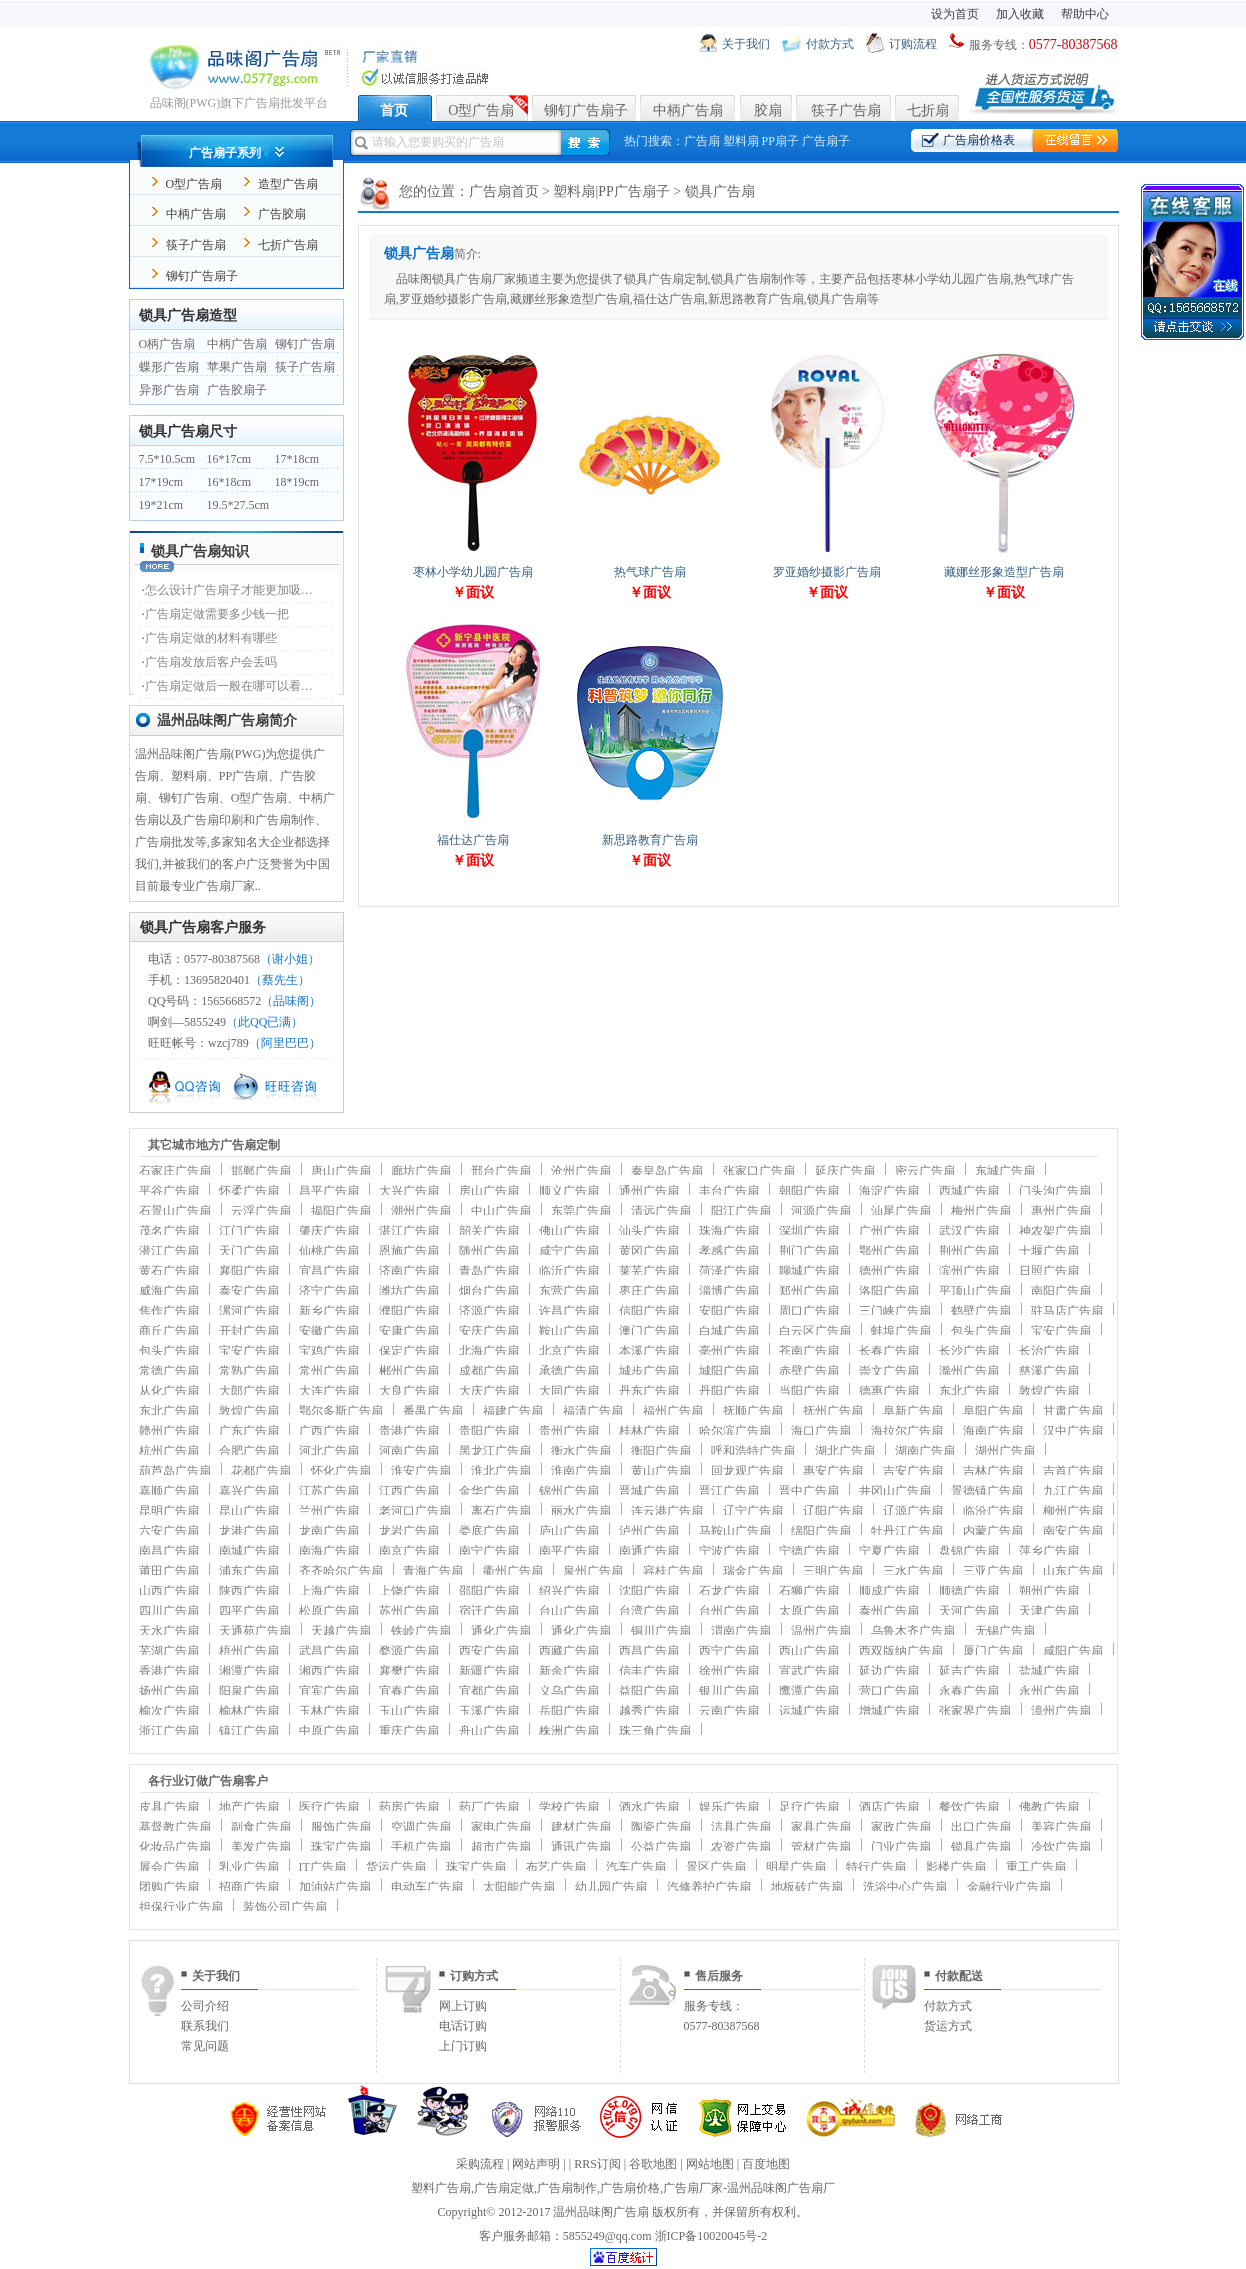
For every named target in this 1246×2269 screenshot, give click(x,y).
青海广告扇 (433, 1571)
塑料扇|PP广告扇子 (611, 191)
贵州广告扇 (569, 1431)
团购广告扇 (169, 1887)
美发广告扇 (261, 1847)
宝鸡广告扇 (329, 1351)
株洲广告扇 (569, 1731)
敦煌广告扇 (1049, 1391)
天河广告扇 (969, 1611)
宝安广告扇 (1061, 1331)
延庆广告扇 (845, 1171)
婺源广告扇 (409, 1651)
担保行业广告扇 (181, 1907)
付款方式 (830, 44)
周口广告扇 (809, 1311)
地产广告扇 (249, 1807)
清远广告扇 (661, 1211)
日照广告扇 (1049, 1271)
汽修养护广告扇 (709, 1887)
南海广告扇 (329, 1551)
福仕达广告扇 (473, 840)
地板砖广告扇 (807, 1887)
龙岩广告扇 (409, 1531)
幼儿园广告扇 (611, 1887)
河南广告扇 (409, 1451)
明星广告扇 (796, 1867)
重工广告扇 (1036, 1867)
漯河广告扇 (249, 1311)
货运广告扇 (396, 1867)
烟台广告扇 (489, 1291)
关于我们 (746, 44)
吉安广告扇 (913, 1471)
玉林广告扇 (329, 1711)
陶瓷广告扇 (661, 1827)
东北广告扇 (969, 1391)
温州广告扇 (821, 1631)
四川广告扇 (169, 1611)
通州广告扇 (649, 1191)
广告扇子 (826, 141)
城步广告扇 (649, 1371)
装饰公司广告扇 (285, 1907)
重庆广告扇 (409, 1731)
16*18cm (229, 482)
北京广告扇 (569, 1351)
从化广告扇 (169, 1391)
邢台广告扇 (501, 1171)
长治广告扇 (1049, 1351)
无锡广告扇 (1005, 1631)
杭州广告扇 (169, 1451)
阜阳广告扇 (993, 1411)
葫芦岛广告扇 (175, 1471)
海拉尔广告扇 (907, 1431)
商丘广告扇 (169, 1331)
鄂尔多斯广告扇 (341, 1411)
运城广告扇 (809, 1711)
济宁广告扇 (329, 1291)
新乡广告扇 (329, 1311)
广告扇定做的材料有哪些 (211, 638)
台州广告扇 (729, 1611)
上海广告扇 (329, 1591)
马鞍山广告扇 (735, 1531)
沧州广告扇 (581, 1171)
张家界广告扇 (975, 1711)
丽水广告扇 (581, 1511)
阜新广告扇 (913, 1411)
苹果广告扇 (237, 367)
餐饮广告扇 (969, 1807)
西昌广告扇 (649, 1651)
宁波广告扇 (729, 1551)
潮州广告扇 (421, 1211)
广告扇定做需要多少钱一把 (217, 614)
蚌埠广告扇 (901, 1331)
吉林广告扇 (993, 1471)
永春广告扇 (969, 1691)
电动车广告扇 (427, 1887)
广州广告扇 (889, 1231)
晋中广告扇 (809, 1491)
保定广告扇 (409, 1351)
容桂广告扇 (673, 1571)
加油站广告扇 (335, 1887)
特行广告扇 (876, 1867)
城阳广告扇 (729, 1371)
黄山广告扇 (661, 1471)
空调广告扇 (421, 1827)
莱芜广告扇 (649, 1271)
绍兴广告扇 (569, 1591)
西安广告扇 (489, 1651)
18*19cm (297, 482)
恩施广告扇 (409, 1251)
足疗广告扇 (809, 1807)
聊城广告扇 (809, 1271)
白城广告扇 (729, 1331)
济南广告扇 (409, 1271)
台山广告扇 (569, 1611)
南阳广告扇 (1061, 1291)
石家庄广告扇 (175, 1171)
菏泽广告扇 (729, 1271)
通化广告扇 (501, 1631)
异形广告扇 (169, 390)
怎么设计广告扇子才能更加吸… (229, 590)
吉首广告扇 (1073, 1471)
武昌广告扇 (329, 1651)
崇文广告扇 (889, 1371)
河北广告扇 (329, 1451)
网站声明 (536, 2164)
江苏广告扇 (329, 1491)
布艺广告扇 (556, 1867)
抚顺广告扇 (753, 1411)
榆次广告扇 (169, 1711)
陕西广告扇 (249, 1591)
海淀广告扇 (889, 1191)
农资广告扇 (741, 1847)
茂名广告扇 (169, 1231)
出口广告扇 (981, 1827)
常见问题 (205, 2046)
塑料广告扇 (441, 2188)
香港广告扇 (169, 1671)
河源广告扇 (821, 1211)
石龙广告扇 (729, 1591)
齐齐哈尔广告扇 (341, 1571)
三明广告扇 (833, 1571)
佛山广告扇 (569, 1231)
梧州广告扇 (249, 1651)
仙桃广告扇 (329, 1251)
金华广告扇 (489, 1491)
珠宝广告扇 (341, 1847)
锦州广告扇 (569, 1491)
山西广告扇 (169, 1591)
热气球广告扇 (650, 572)
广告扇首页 (504, 191)
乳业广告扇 (249, 1867)
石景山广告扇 (175, 1211)
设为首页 (955, 14)
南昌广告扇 (169, 1551)
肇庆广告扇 (329, 1231)
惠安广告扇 (833, 1471)
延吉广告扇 (969, 1671)
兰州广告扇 (329, 1511)
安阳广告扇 (729, 1311)
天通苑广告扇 (255, 1631)
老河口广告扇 (415, 1511)
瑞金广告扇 (753, 1571)
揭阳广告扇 (341, 1211)
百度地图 (766, 2164)
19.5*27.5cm (238, 505)
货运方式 (948, 2026)
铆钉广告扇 (305, 344)
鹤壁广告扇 (981, 1311)
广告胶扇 (282, 214)
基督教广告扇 (175, 1827)
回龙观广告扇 (747, 1471)
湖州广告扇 (1005, 1451)
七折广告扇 (288, 245)
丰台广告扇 (729, 1191)
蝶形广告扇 (169, 367)
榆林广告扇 (249, 1711)
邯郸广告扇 (261, 1171)
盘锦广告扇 (969, 1551)
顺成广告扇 (889, 1591)
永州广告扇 (1049, 1691)
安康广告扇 (409, 1331)
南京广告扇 (409, 1551)
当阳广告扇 (809, 1391)
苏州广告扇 (409, 1611)
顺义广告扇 (569, 1191)
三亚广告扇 (993, 1571)
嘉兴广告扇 (249, 1491)
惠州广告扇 (1061, 1211)
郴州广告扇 (409, 1371)
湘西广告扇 (329, 1671)
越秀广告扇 (649, 1711)
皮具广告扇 (169, 1807)
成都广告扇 (489, 1371)
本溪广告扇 (649, 1351)
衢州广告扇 (513, 1571)
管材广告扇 (821, 1847)
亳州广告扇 (729, 1351)
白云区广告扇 (815, 1331)
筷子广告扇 (846, 110)
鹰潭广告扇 (809, 1691)
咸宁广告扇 (569, 1251)
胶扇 (768, 110)
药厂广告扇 (489, 1807)
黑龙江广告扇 (495, 1451)
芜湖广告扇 (169, 1651)
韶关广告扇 (489, 1231)
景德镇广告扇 (987, 1491)
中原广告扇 (329, 1731)
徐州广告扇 (729, 1671)
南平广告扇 (569, 1551)
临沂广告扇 (569, 1271)
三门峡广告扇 (895, 1311)
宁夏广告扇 (889, 1551)
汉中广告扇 (1073, 1431)
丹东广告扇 (649, 1391)
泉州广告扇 (593, 1571)
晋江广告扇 (729, 1491)
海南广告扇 (993, 1431)
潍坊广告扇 (409, 1291)
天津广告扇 (1049, 1611)
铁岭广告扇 (421, 1631)
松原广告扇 (329, 1611)
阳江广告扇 (741, 1211)
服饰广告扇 (341, 1827)
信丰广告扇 (649, 1671)
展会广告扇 (169, 1867)
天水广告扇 (169, 1631)
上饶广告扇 (409, 1591)
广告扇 (702, 141)
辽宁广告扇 (753, 1511)
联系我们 (205, 2026)
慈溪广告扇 (1049, 1371)
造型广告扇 (288, 184)
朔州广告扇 (1049, 1591)
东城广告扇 (1005, 1171)
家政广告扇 (901, 1827)
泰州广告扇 (889, 1611)
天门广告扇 (249, 1251)
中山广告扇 (501, 1211)
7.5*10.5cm (167, 459)
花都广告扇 (261, 1471)
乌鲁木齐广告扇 (913, 1631)
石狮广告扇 (809, 1591)
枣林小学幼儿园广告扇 (473, 572)
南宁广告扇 (489, 1551)
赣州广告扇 (169, 1431)
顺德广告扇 (969, 1591)
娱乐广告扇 (729, 1807)
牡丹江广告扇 (907, 1531)
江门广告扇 (249, 1231)
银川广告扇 (729, 1691)
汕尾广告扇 (901, 1211)
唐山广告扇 (341, 1171)
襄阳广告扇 (249, 1271)
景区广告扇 (716, 1867)
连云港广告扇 (667, 1511)
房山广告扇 (489, 1191)
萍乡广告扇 (1049, 1551)
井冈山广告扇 (895, 1491)
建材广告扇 (581, 1827)
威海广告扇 (169, 1291)
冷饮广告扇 (1061, 1847)
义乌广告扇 (569, 1691)
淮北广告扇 (501, 1471)
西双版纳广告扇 (901, 1651)
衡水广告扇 (581, 1451)
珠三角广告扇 (655, 1731)
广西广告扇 (329, 1431)
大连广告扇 (329, 1391)
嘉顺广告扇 (169, 1491)
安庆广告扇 (489, 1331)
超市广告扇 (501, 1847)
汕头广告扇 (649, 1231)
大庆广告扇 (489, 1391)
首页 (394, 110)
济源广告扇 (489, 1311)
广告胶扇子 (237, 390)
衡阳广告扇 (661, 1451)
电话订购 (463, 2026)
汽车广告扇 (636, 1867)
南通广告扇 (649, 1551)
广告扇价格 (630, 2188)
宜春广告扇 (409, 1691)
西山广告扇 (809, 1651)
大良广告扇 (409, 1391)
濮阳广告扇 (409, 1311)
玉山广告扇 (409, 1711)
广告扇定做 (504, 2188)
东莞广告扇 (581, 1211)
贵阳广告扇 (489, 1431)
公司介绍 (205, 2006)
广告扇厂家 (693, 2188)
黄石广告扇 (169, 1271)
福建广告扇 (513, 1411)
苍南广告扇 (809, 1351)
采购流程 (480, 2164)
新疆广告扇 (489, 1671)
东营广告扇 (569, 1291)
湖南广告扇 (925, 1451)
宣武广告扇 (809, 1671)
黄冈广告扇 (649, 1251)
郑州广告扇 (809, 1291)
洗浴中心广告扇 (905, 1887)
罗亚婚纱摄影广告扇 (827, 572)
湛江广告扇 (409, 1231)
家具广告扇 (821, 1827)
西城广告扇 (969, 1191)
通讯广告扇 (581, 1847)
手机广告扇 (421, 1847)
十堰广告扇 (1049, 1251)
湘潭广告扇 (249, 1671)
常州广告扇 (329, 1371)
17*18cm (297, 459)
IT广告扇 (322, 1867)
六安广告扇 (169, 1531)
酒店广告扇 (889, 1807)
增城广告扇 (889, 1711)
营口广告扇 (889, 1691)
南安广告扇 (1073, 1531)
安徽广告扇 (329, 1331)
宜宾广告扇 (329, 1691)
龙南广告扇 (329, 1531)
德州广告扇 (889, 1271)
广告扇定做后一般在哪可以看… (229, 686)
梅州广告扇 (981, 1211)
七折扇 (928, 110)
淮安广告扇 (421, 1471)
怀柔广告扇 (249, 1191)
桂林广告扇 (649, 1431)
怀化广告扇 (341, 1471)
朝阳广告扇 (809, 1191)
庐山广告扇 (569, 1531)
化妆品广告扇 (175, 1847)
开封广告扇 (249, 1331)
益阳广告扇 (649, 1691)
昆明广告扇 (169, 1511)
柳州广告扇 (1073, 1511)
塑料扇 (741, 141)
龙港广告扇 (249, 1531)
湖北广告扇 (845, 1451)
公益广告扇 (661, 1847)
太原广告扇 (809, 1611)
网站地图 (710, 2164)
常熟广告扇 (249, 1371)
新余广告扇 (569, 1671)
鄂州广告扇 (889, 1251)
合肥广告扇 (249, 1451)
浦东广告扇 (249, 1571)
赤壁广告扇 (809, 1371)
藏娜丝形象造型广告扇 (1004, 572)
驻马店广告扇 (1067, 1311)
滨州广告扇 (969, 1271)
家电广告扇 (501, 1827)
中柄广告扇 (688, 110)
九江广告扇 (1073, 1491)
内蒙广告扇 (993, 1531)
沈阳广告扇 (649, 1591)
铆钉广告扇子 (586, 110)
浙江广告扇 (169, 1731)
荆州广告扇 (969, 1251)
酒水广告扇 (649, 1807)
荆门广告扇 (809, 1251)
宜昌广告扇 (329, 1271)
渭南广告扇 (741, 1631)
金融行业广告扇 (1009, 1887)
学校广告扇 (569, 1807)
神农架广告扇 (1055, 1231)
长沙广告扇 (969, 1351)
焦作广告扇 (169, 1311)
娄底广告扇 (489, 1531)
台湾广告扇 (649, 1611)
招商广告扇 (249, 1887)
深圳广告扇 (809, 1231)
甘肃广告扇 (1073, 1411)
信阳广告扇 (649, 1311)
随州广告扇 (489, 1251)
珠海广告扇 (729, 1231)
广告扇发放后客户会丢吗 (211, 662)
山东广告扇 (1073, 1571)
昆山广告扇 (249, 1511)
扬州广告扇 (169, 1691)
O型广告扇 (481, 110)
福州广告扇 (673, 1411)
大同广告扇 (569, 1391)
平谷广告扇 (169, 1191)
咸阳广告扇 (1073, 1651)
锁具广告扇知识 (200, 551)
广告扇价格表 (979, 140)
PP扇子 (780, 141)
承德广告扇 (569, 1371)
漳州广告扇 (1061, 1711)
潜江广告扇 (169, 1251)
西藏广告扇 (569, 1651)
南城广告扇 (249, 1551)
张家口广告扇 (759, 1171)
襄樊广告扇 (409, 1671)
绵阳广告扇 (821, 1531)
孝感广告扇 (729, 1251)
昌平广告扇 (329, 1191)
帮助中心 (1085, 14)
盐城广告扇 (1049, 1671)
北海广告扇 (489, 1351)
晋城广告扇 (649, 1491)
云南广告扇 (729, 1711)
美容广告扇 (1061, 1827)
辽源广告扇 (913, 1511)
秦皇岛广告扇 (667, 1171)
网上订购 (463, 2006)
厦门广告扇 (993, 1651)
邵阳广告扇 (489, 1591)
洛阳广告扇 (889, 1291)
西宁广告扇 (729, 1651)
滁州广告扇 (969, 1371)
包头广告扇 (981, 1331)
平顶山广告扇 (975, 1291)
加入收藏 (1020, 14)
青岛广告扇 (489, 1271)
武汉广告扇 (969, 1231)
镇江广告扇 (249, 1731)
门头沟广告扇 (1055, 1191)
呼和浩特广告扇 (753, 1451)
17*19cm (161, 482)
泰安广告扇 (249, 1291)
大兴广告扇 (409, 1191)
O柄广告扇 (167, 344)
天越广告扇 (341, 1631)
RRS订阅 (597, 2164)
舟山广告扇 (489, 1731)
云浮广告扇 (261, 1211)
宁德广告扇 (809, 1551)
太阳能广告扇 (519, 1887)
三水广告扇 (913, 1571)
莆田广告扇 (169, 1571)
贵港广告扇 (409, 1431)
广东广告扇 (249, 1431)
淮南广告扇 (581, 1471)
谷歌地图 (653, 2164)
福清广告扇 (593, 1411)
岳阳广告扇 (569, 1711)
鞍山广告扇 (569, 1331)
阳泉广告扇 (249, 1691)
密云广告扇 (925, 1171)
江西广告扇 (409, 1491)
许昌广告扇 (569, 1311)
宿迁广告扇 (489, 1611)
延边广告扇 (889, 1671)
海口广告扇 (821, 1431)
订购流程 (913, 44)
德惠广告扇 (889, 1391)
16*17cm (229, 459)
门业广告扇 (901, 1847)
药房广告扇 (409, 1807)
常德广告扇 (169, 1371)
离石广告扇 (501, 1511)
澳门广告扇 (649, 1331)
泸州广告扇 (649, 1531)
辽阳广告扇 (833, 1511)
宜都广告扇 (489, 1691)
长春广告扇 (889, 1351)
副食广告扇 (261, 1827)
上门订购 (463, 2046)
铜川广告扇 (661, 1631)
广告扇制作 (567, 2188)
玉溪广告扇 (489, 1711)
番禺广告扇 (433, 1411)
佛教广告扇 (1049, 1807)
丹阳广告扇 (729, 1391)
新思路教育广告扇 (650, 840)
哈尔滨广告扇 (735, 1431)
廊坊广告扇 (421, 1171)
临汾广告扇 (993, 1511)
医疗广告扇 (329, 1807)
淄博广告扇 (729, 1291)
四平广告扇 (249, 1611)
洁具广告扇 (741, 1827)
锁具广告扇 (981, 1847)
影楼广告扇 (956, 1867)
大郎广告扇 (249, 1391)
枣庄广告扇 (649, 1291)
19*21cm (161, 505)
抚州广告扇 (833, 1411)
